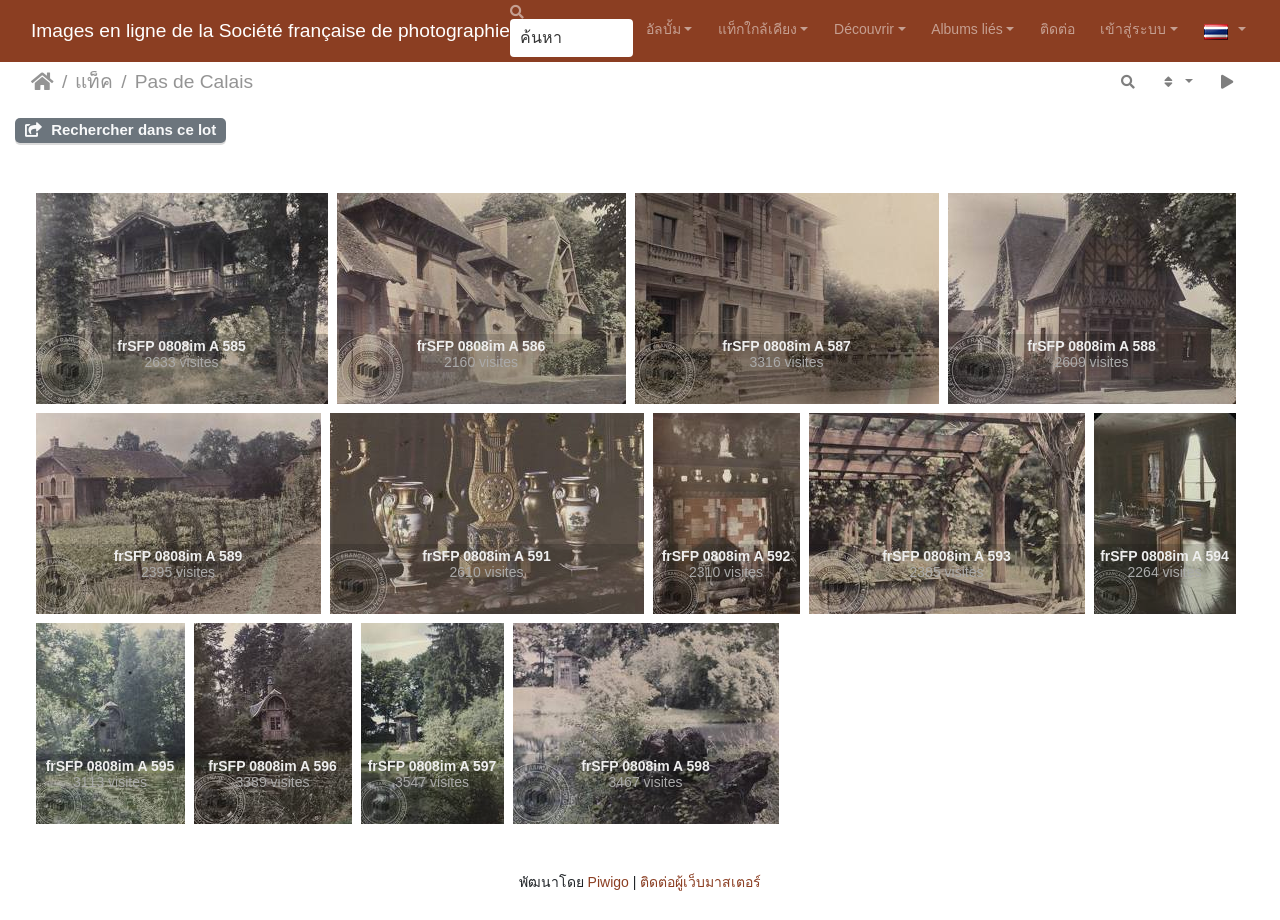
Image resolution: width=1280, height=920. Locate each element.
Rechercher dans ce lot (120, 129)
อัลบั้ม (663, 29)
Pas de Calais (194, 81)
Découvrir (864, 29)
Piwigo (608, 882)
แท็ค (94, 81)
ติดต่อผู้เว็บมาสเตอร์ (700, 882)
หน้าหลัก (42, 82)
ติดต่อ (1057, 29)
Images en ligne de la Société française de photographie (270, 30)
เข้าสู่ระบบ (1133, 29)
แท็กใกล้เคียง (757, 29)
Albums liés (967, 29)
